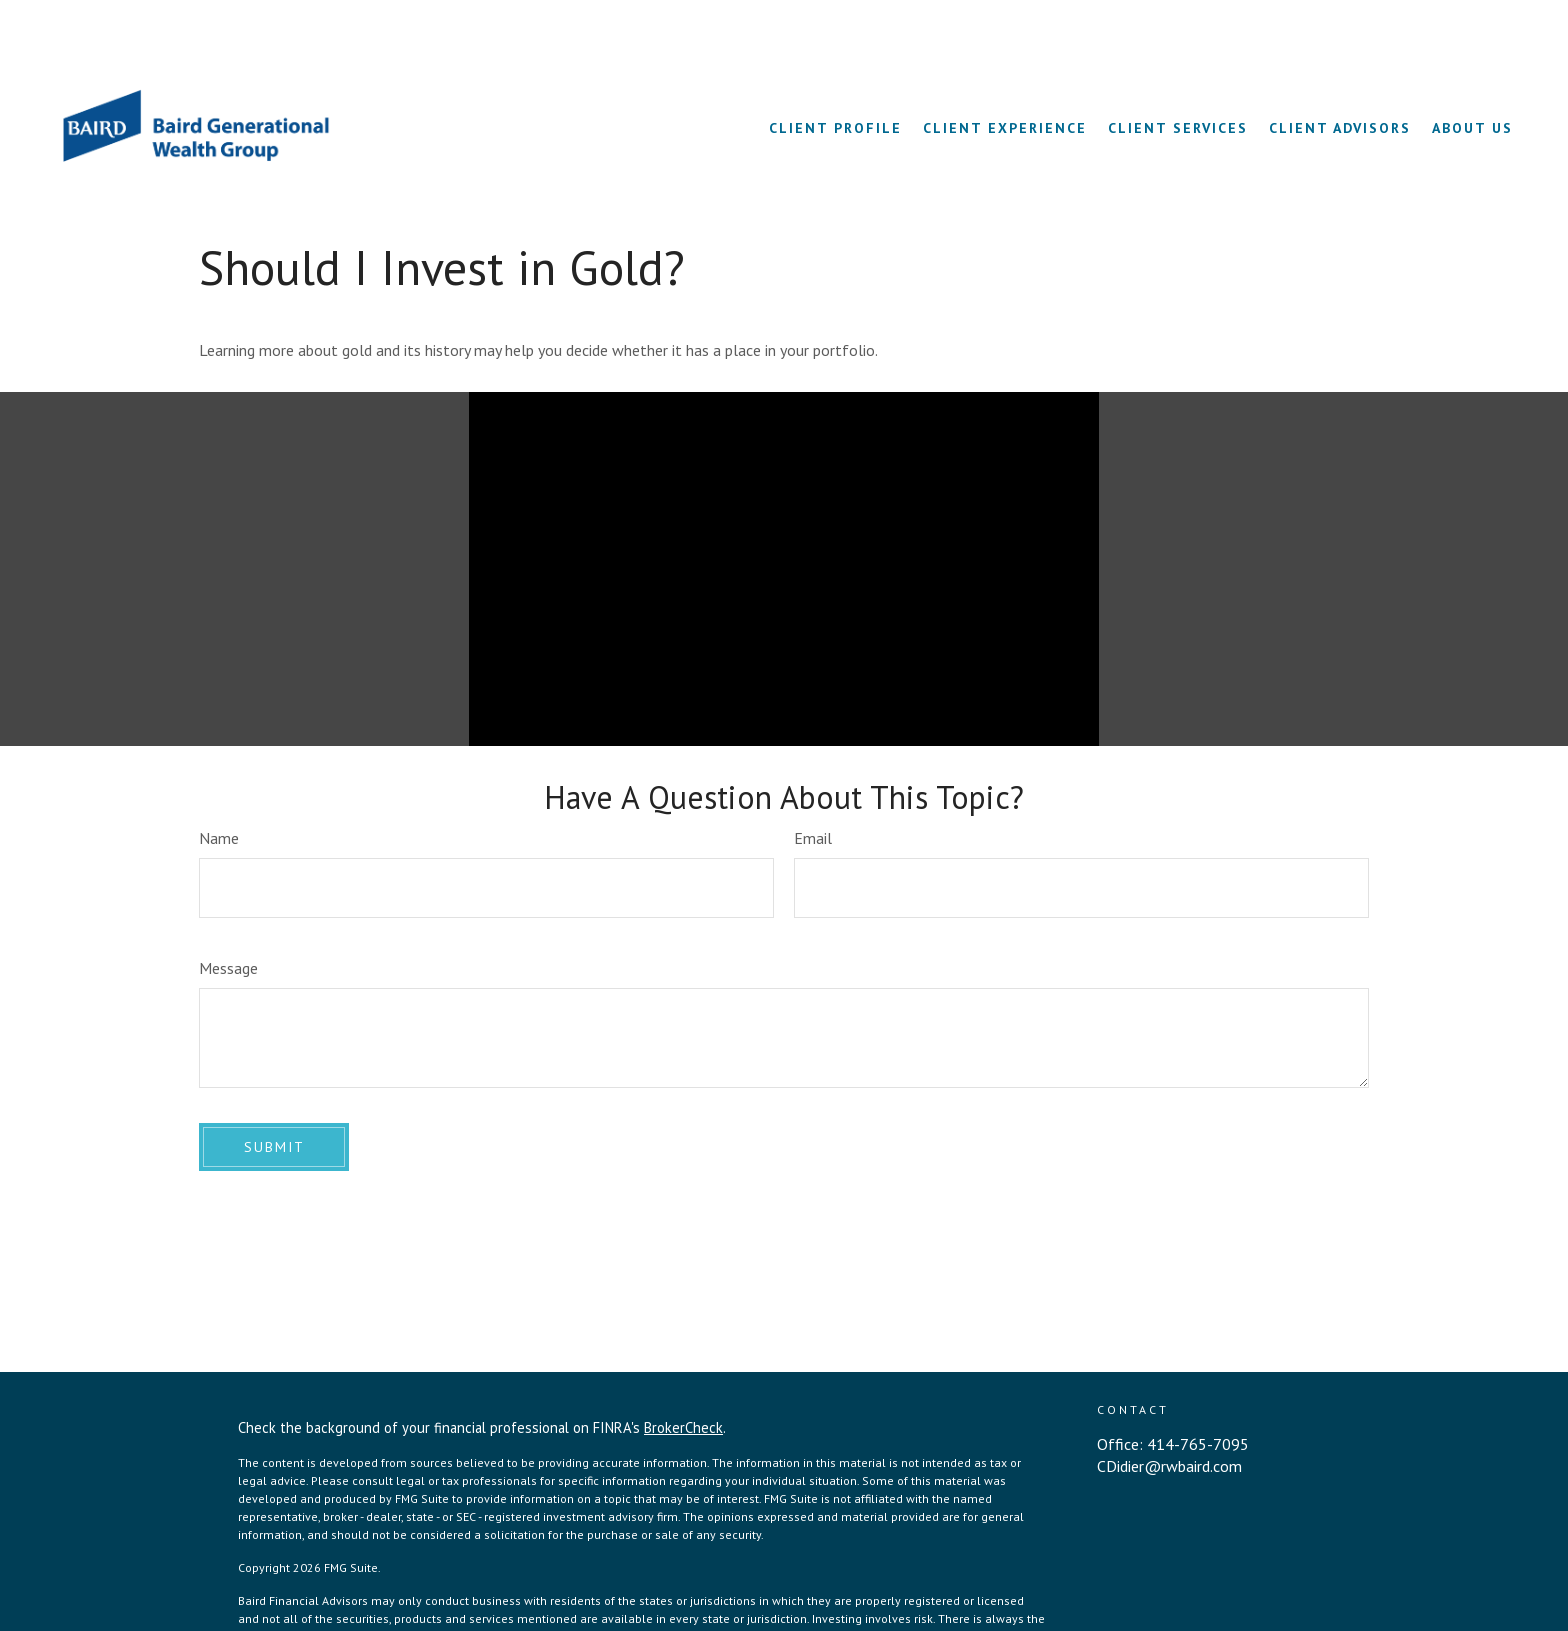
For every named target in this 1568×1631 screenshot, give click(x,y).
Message (228, 911)
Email (813, 781)
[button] (835, 69)
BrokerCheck (683, 1370)
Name (219, 781)
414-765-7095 (1198, 1387)
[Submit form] (274, 1090)
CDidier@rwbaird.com (1169, 1409)
